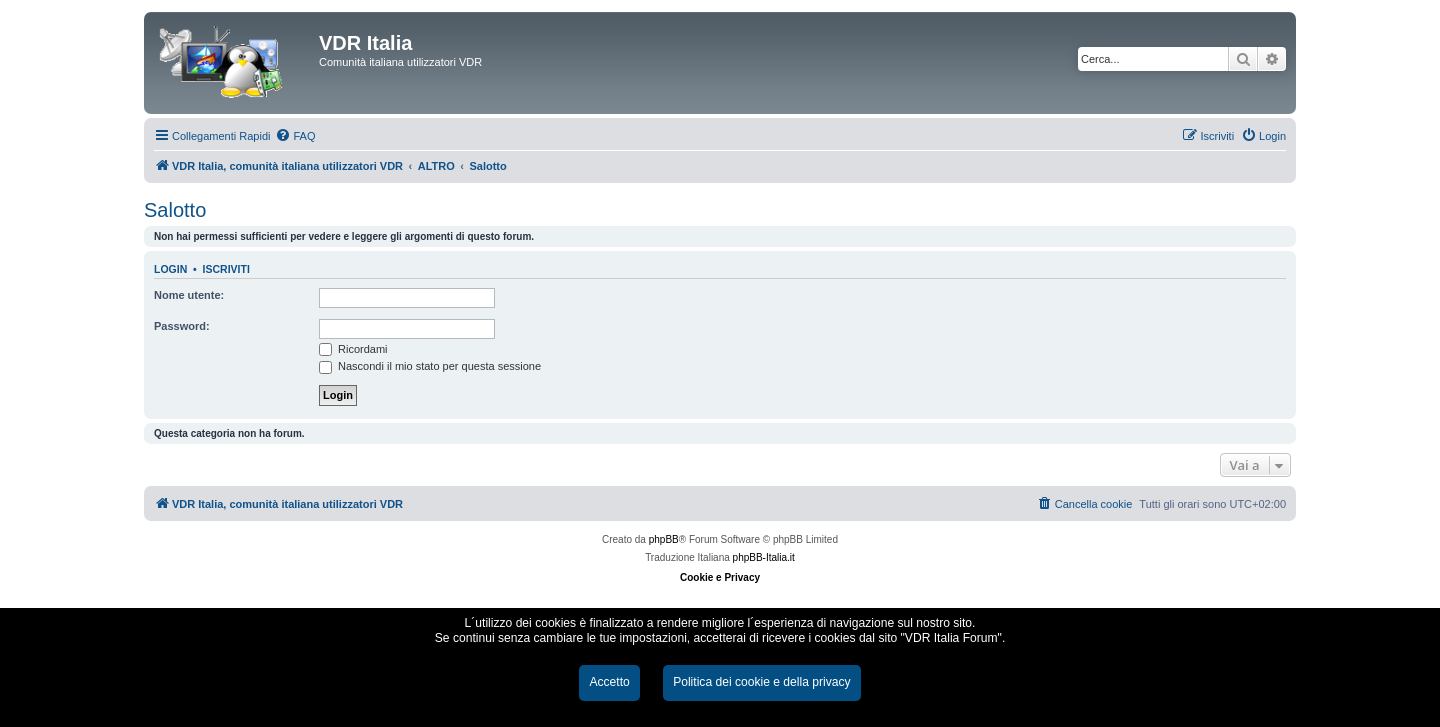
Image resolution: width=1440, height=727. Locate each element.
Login (170, 269)
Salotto (175, 210)
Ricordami (353, 349)
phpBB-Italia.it (764, 557)
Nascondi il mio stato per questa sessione (430, 366)
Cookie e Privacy (720, 577)
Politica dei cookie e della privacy (761, 682)
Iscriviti (226, 269)
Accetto (609, 682)
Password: (182, 326)
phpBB (664, 539)
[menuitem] (295, 136)
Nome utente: (189, 295)
